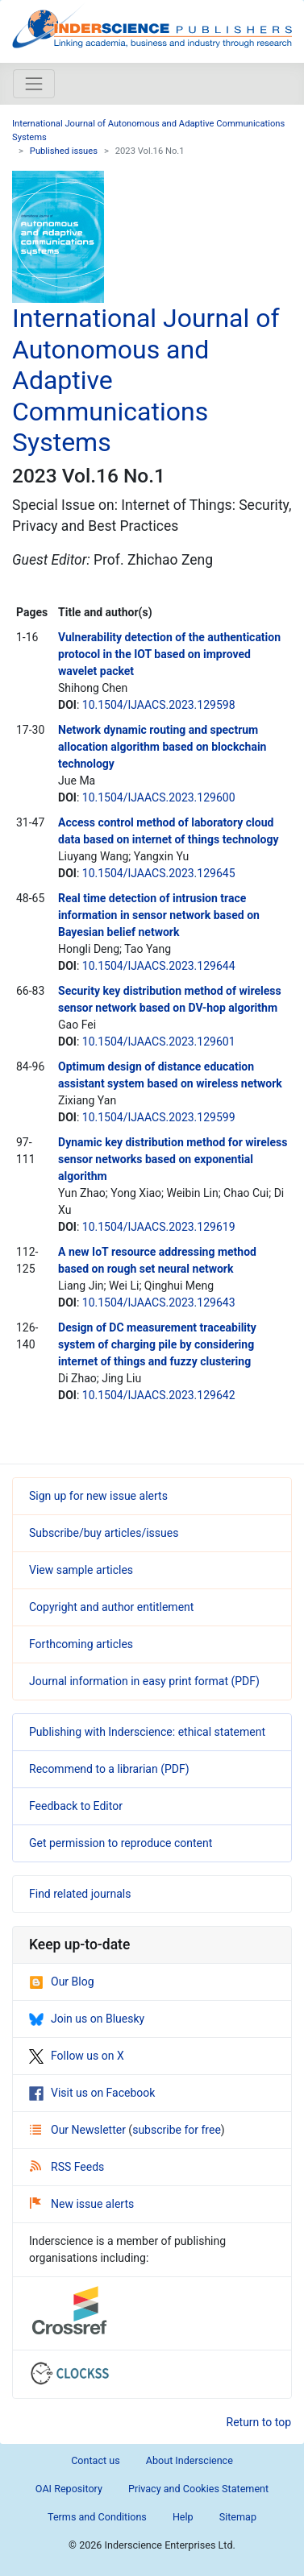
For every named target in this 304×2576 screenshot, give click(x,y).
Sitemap (237, 2517)
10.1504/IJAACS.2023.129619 (158, 1226)
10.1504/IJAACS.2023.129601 (158, 1041)
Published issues (64, 151)
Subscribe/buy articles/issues (103, 1532)
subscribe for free (176, 2129)
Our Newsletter (79, 2129)
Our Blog (61, 1981)
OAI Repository (68, 2489)
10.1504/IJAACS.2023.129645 (158, 873)
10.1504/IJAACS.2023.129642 (158, 1395)
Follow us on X (76, 2055)
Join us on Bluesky (86, 2018)
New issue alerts (82, 2203)
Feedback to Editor (76, 1805)
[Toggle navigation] (34, 83)
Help (183, 2517)
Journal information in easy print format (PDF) (144, 1681)
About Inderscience (189, 2460)
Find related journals (80, 1893)
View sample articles (81, 1569)
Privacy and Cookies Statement (198, 2489)
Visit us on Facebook (92, 2092)
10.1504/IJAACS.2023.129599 (158, 1117)
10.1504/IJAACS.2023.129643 (158, 1302)
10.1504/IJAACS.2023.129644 (158, 965)
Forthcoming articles (81, 1644)
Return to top (259, 2422)
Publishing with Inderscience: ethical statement (147, 1731)
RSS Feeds (67, 2166)
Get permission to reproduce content (120, 1843)
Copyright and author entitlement (111, 1607)
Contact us (95, 2460)
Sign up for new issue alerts (98, 1495)
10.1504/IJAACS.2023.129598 (158, 704)
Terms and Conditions (97, 2517)
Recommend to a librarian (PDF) (109, 1768)
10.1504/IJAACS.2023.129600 (158, 797)
